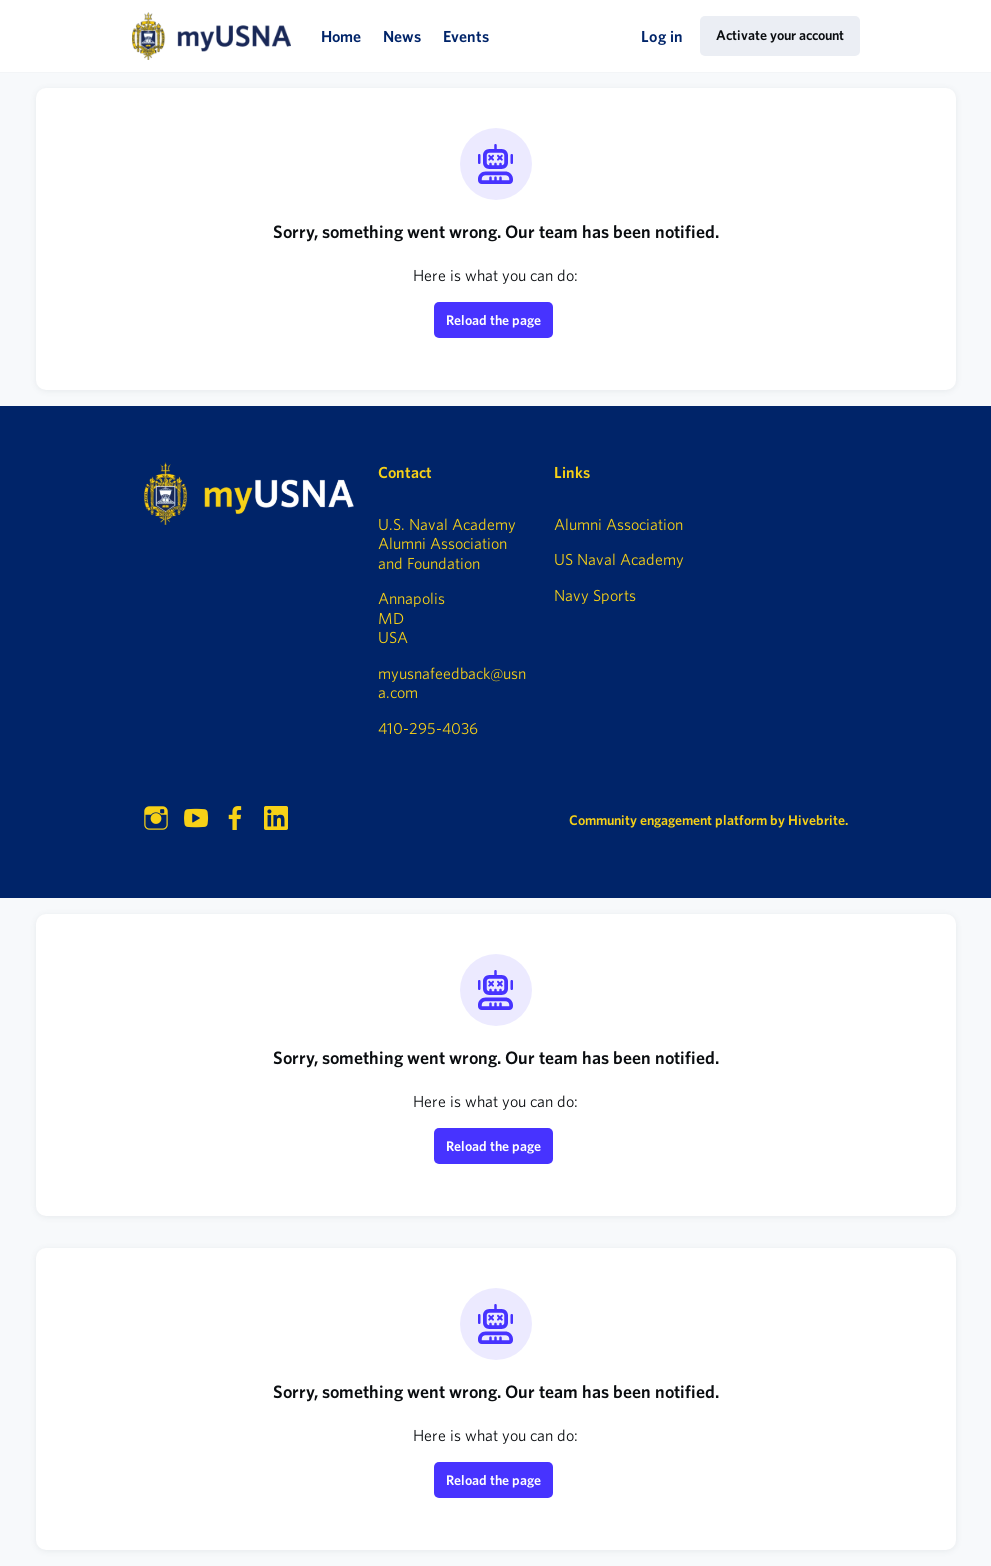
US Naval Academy (619, 559)
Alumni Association (618, 524)
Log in (662, 36)
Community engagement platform (668, 820)
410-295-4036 (428, 728)
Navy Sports (595, 595)
